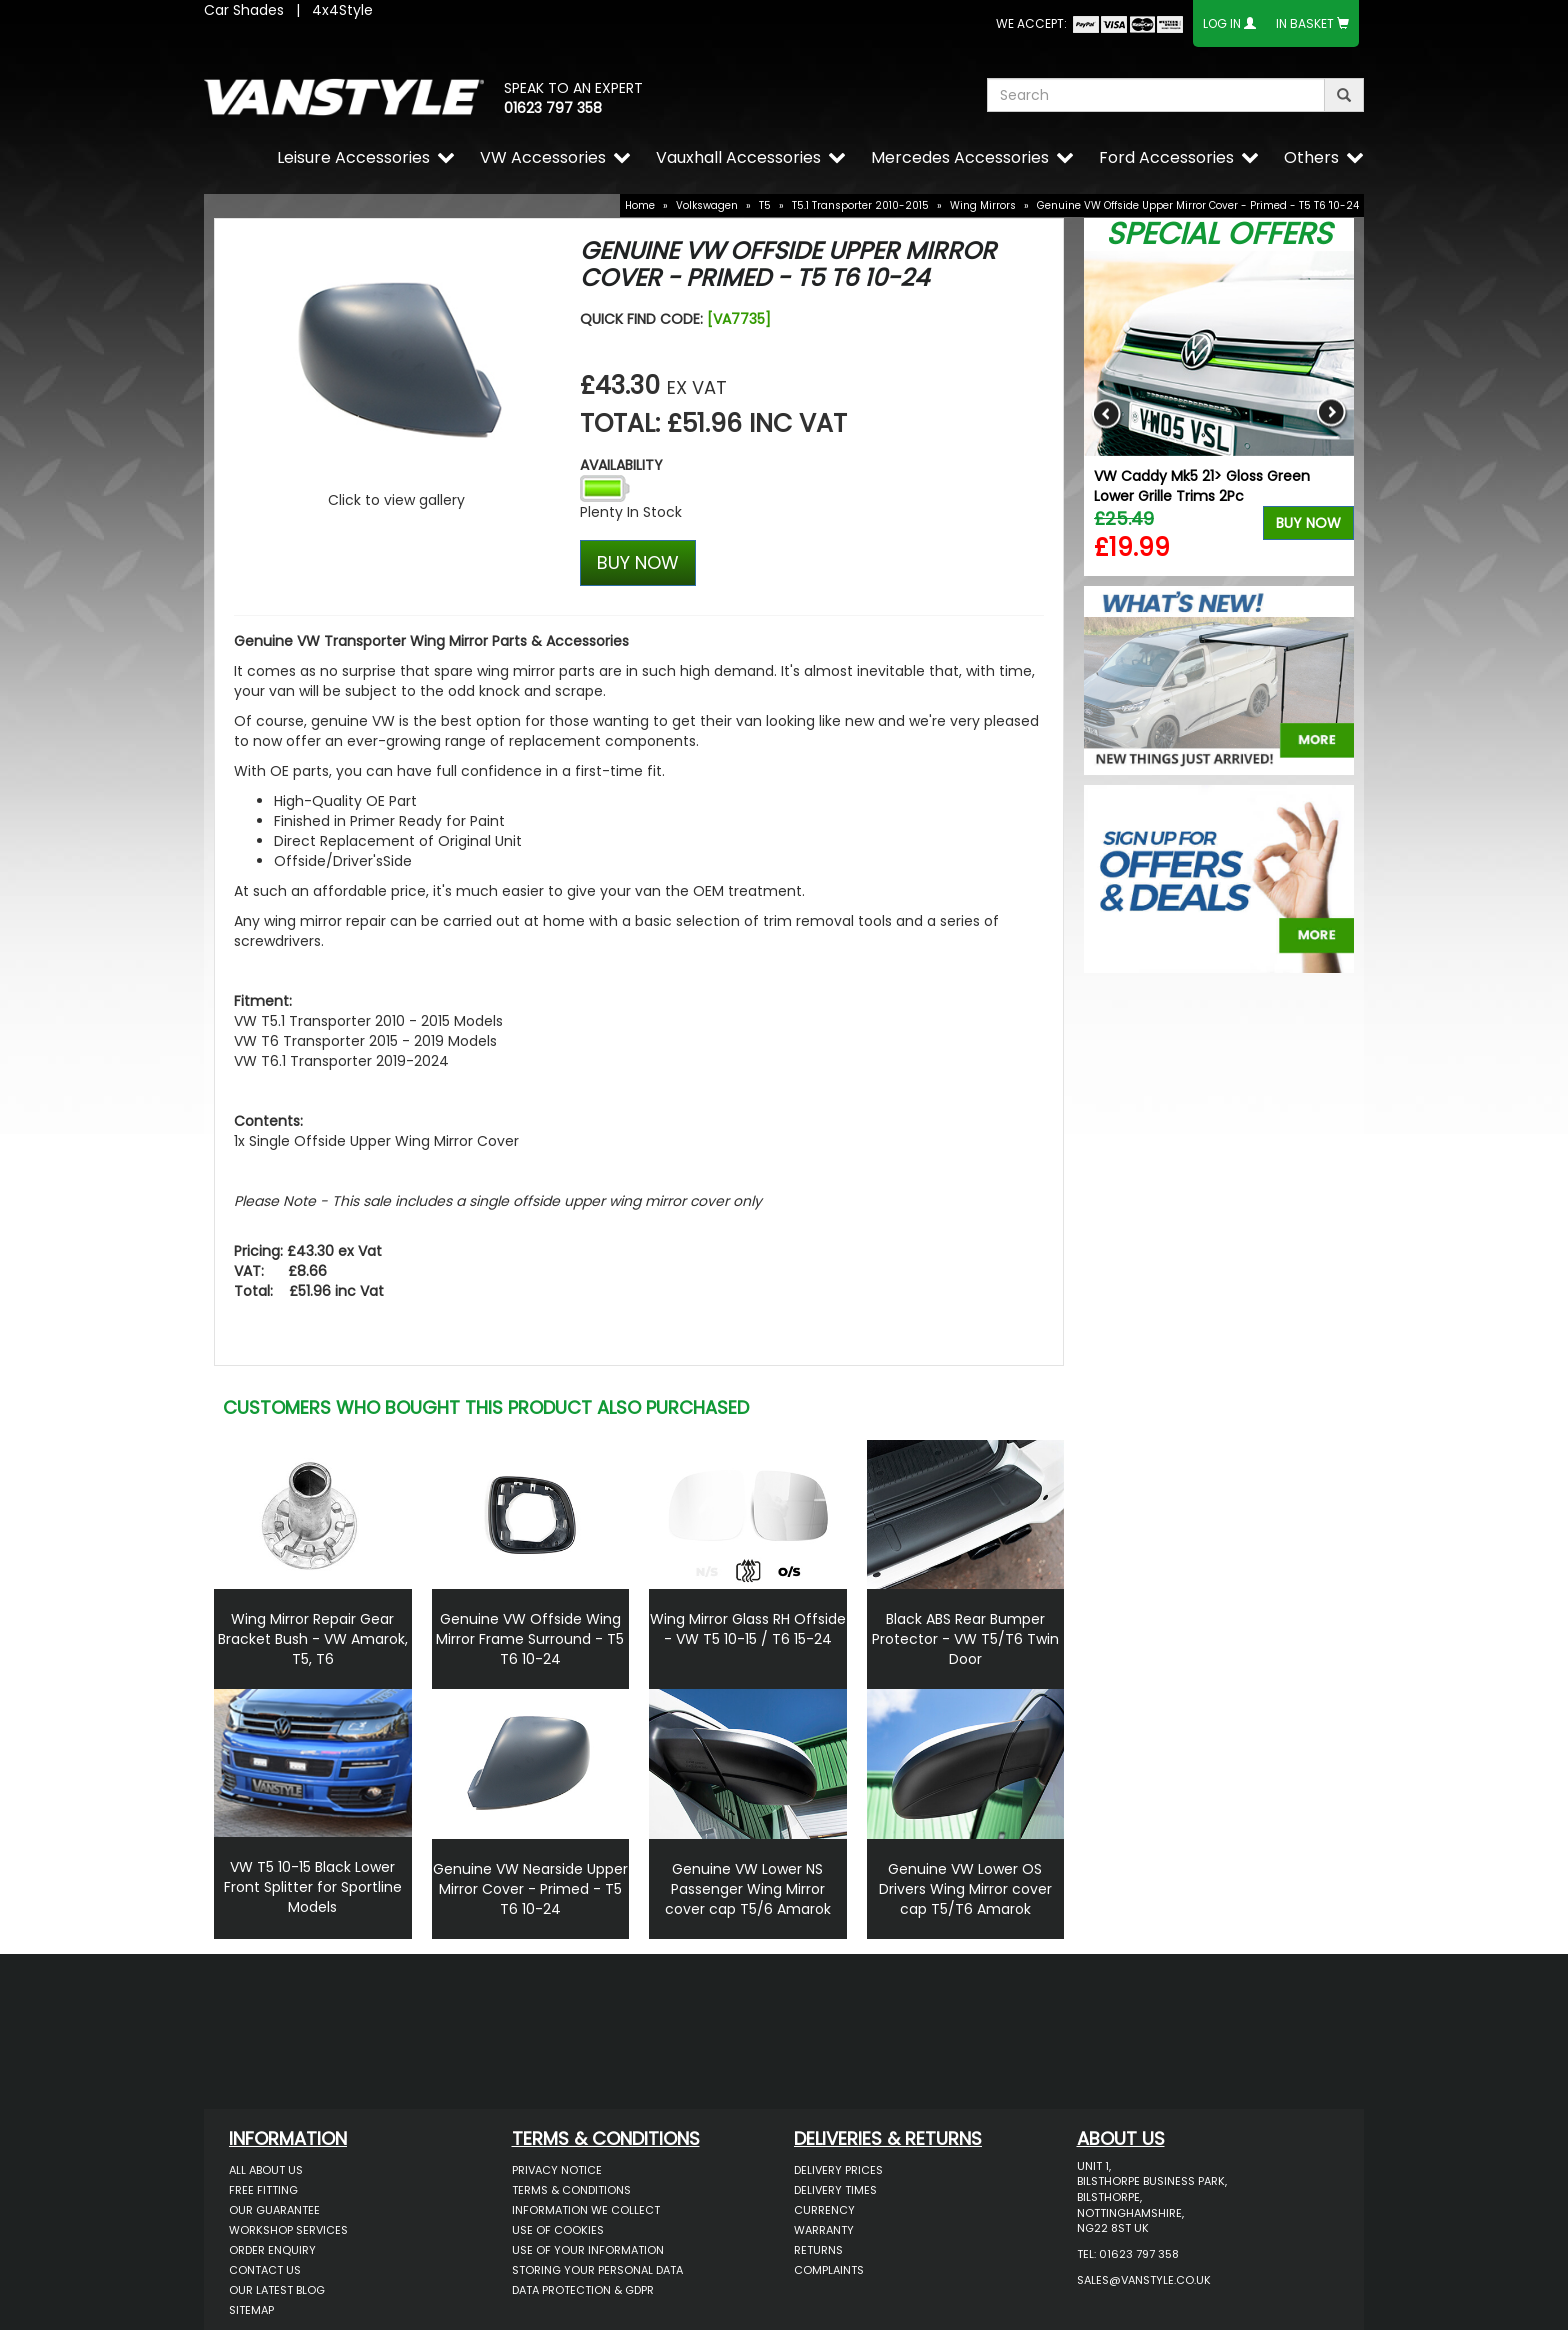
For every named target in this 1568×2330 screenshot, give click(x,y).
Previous (1106, 413)
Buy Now (1308, 523)
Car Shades (244, 10)
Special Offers (1219, 234)
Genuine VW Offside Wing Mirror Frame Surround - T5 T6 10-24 (530, 1639)
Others (1311, 157)
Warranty (824, 2230)
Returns (818, 2250)
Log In (1222, 23)
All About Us (266, 2170)
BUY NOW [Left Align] (638, 562)
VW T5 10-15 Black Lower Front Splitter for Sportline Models (313, 1887)
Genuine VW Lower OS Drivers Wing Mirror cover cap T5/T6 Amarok (965, 1889)
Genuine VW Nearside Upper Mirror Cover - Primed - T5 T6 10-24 (530, 1889)
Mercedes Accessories (960, 157)
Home (640, 205)
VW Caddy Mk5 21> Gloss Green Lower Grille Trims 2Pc (1202, 486)
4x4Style (342, 10)
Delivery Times (835, 2190)
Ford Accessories (1166, 157)
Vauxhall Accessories (738, 157)
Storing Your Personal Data (597, 2270)
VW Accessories (543, 157)
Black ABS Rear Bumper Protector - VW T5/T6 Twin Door (965, 1639)
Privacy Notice (557, 2170)
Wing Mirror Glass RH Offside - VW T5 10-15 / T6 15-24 (748, 1629)
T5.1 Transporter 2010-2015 (860, 205)
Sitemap (251, 2310)
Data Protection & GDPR (583, 2290)
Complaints (829, 2270)
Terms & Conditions (571, 2190)
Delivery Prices (838, 2170)
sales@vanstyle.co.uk (1144, 2280)
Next (1331, 413)
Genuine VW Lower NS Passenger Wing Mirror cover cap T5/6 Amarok (748, 1889)
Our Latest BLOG (277, 2290)
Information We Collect (586, 2210)
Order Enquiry (272, 2250)
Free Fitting (263, 2190)
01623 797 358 (553, 108)
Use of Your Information (588, 2250)
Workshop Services (288, 2230)
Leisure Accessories (353, 157)
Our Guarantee (274, 2210)
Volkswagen (707, 205)
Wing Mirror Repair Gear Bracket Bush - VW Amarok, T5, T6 (313, 1639)
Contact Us (265, 2270)
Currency (824, 2210)
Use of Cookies (558, 2230)
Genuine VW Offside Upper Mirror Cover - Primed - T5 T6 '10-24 (1198, 205)
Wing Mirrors (983, 205)
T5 (765, 205)
